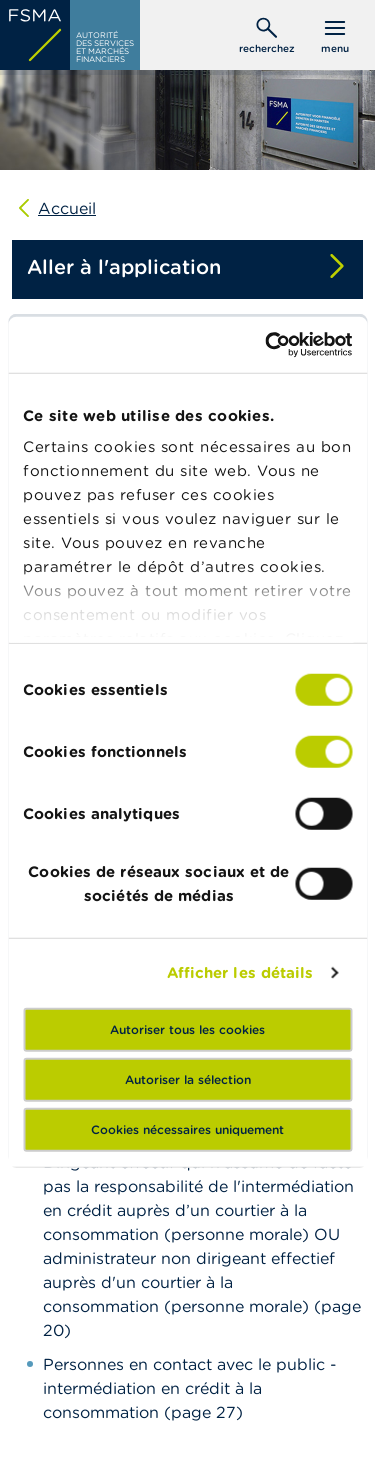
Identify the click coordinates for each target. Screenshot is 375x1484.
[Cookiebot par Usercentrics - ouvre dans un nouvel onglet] (267, 345)
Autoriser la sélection (188, 1078)
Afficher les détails (240, 972)
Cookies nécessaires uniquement (187, 1128)
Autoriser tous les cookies (187, 1028)
